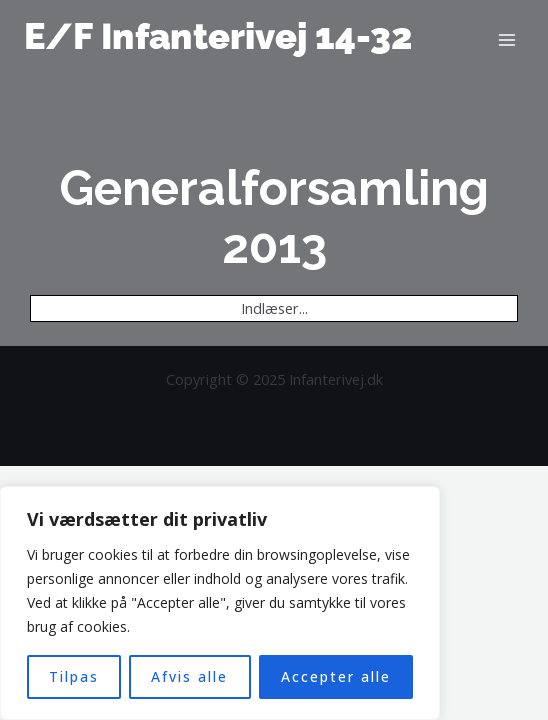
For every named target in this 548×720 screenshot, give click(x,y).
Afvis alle (189, 676)
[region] (220, 603)
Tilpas (74, 676)
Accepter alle (336, 676)
